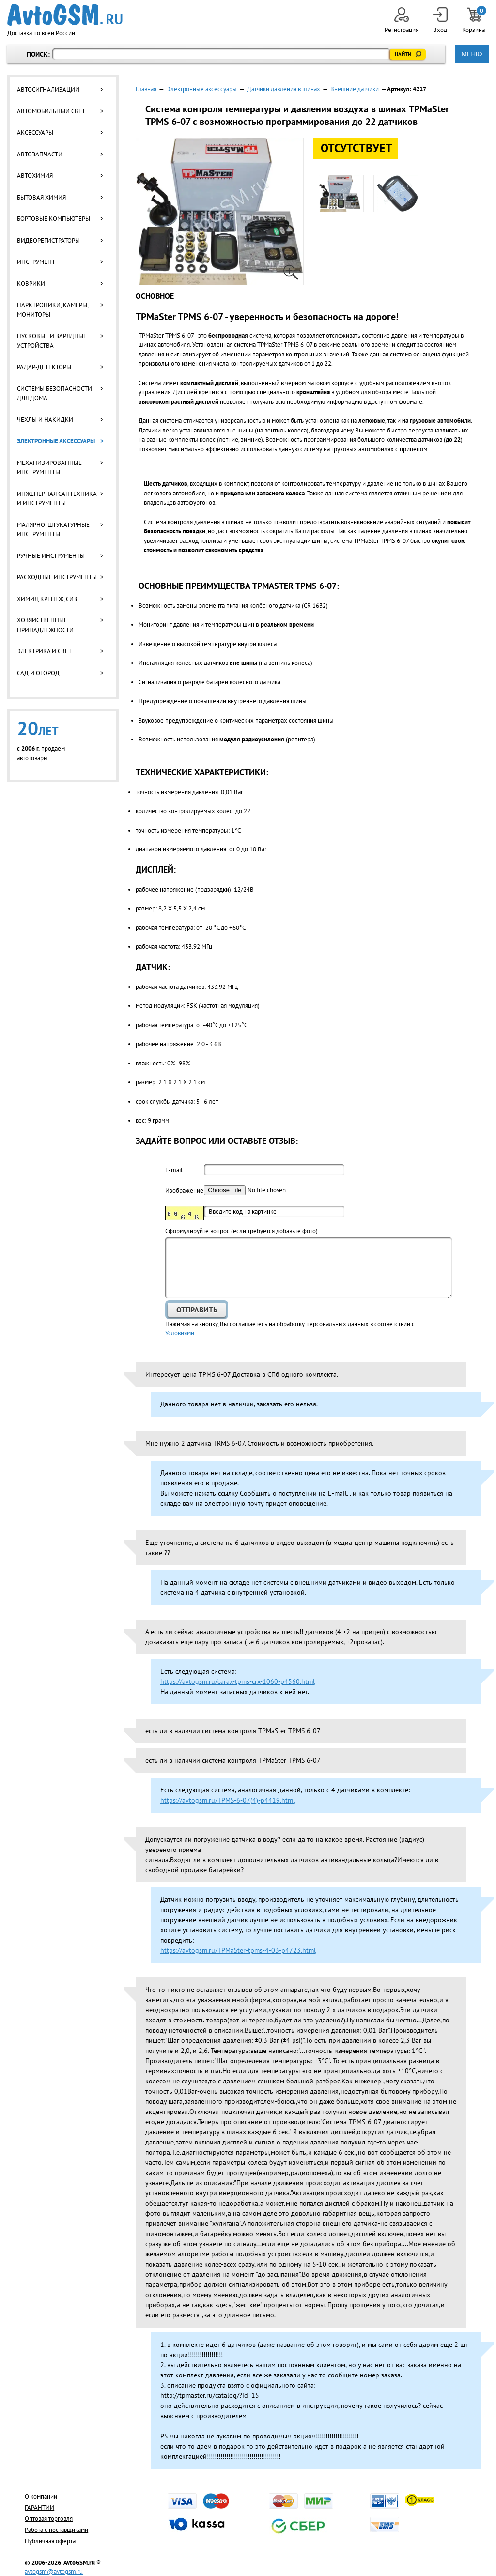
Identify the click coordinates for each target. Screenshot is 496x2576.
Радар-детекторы (44, 367)
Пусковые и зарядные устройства (52, 341)
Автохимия (35, 175)
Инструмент (36, 262)
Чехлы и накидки (45, 420)
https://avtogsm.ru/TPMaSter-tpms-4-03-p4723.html (238, 1950)
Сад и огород (38, 673)
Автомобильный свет (51, 111)
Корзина (474, 20)
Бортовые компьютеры (53, 219)
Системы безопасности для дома (54, 393)
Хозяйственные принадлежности (45, 625)
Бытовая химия (41, 197)
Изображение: (184, 1191)
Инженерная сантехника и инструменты (56, 499)
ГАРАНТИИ (39, 2507)
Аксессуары (35, 132)
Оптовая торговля (49, 2518)
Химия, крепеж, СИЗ (47, 599)
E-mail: (174, 1170)
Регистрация (401, 20)
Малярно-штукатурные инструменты (53, 530)
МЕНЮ (471, 54)
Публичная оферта (50, 2541)
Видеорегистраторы (48, 240)
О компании (41, 2496)
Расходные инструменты (57, 577)
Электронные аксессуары (56, 441)
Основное (155, 296)
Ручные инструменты (51, 556)
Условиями (179, 1333)
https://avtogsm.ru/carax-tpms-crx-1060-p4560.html (237, 1681)
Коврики (31, 283)
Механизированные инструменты (49, 468)
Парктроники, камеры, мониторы (52, 310)
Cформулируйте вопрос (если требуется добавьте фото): (242, 1231)
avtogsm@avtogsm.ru (54, 2571)
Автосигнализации (48, 89)
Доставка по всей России (41, 33)
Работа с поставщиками (56, 2530)
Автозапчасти (39, 154)
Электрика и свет (44, 651)
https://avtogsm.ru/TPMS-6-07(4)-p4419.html (227, 1800)
